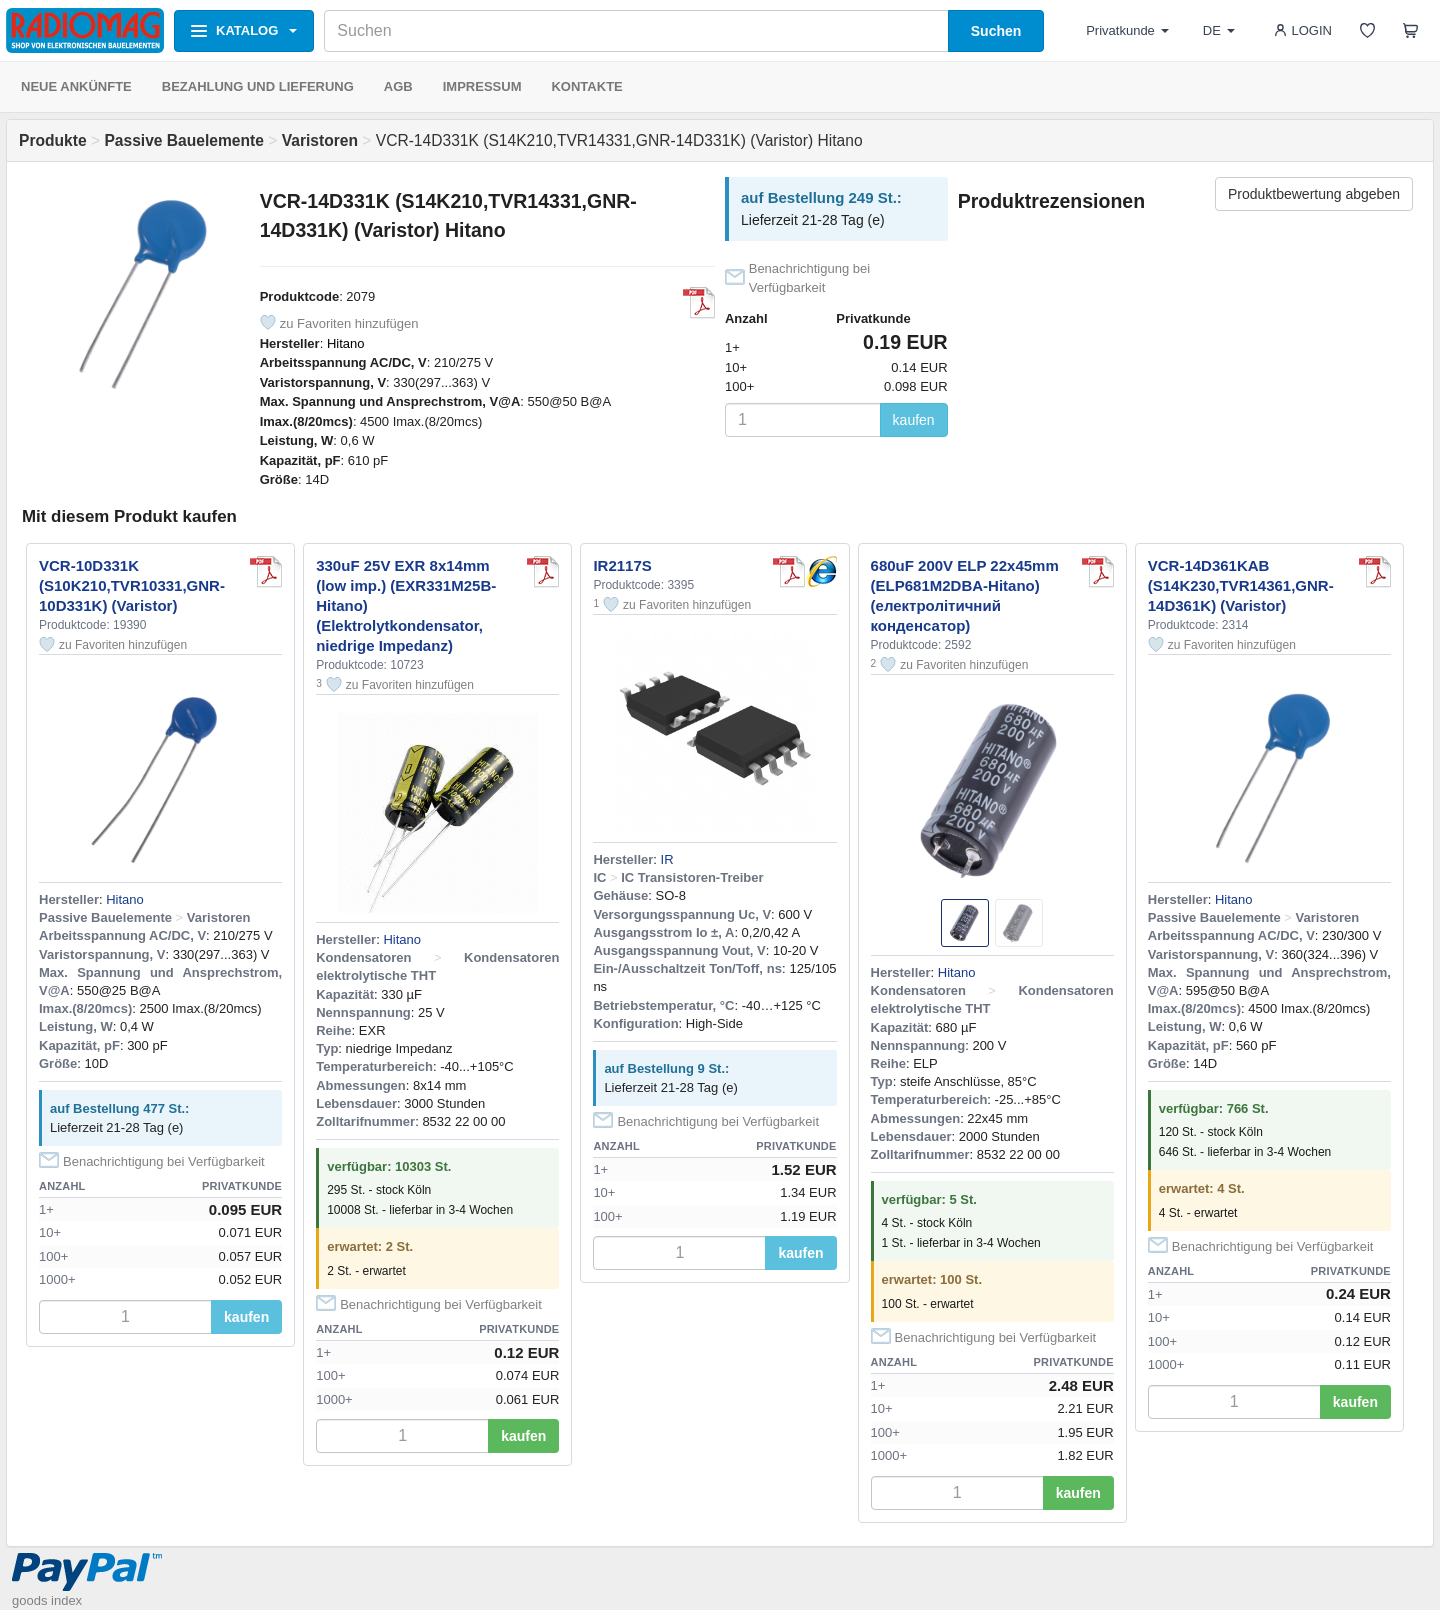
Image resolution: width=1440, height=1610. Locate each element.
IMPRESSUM (482, 86)
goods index (47, 1600)
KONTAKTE (586, 86)
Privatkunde (1127, 30)
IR (667, 859)
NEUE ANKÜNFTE (76, 86)
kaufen (914, 420)
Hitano (346, 343)
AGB (398, 86)
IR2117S (622, 565)
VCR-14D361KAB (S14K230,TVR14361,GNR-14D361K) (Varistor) (1241, 585)
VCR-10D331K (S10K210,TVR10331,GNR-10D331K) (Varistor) (132, 585)
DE (1219, 30)
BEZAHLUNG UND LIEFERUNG (258, 86)
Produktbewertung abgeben (1314, 194)
